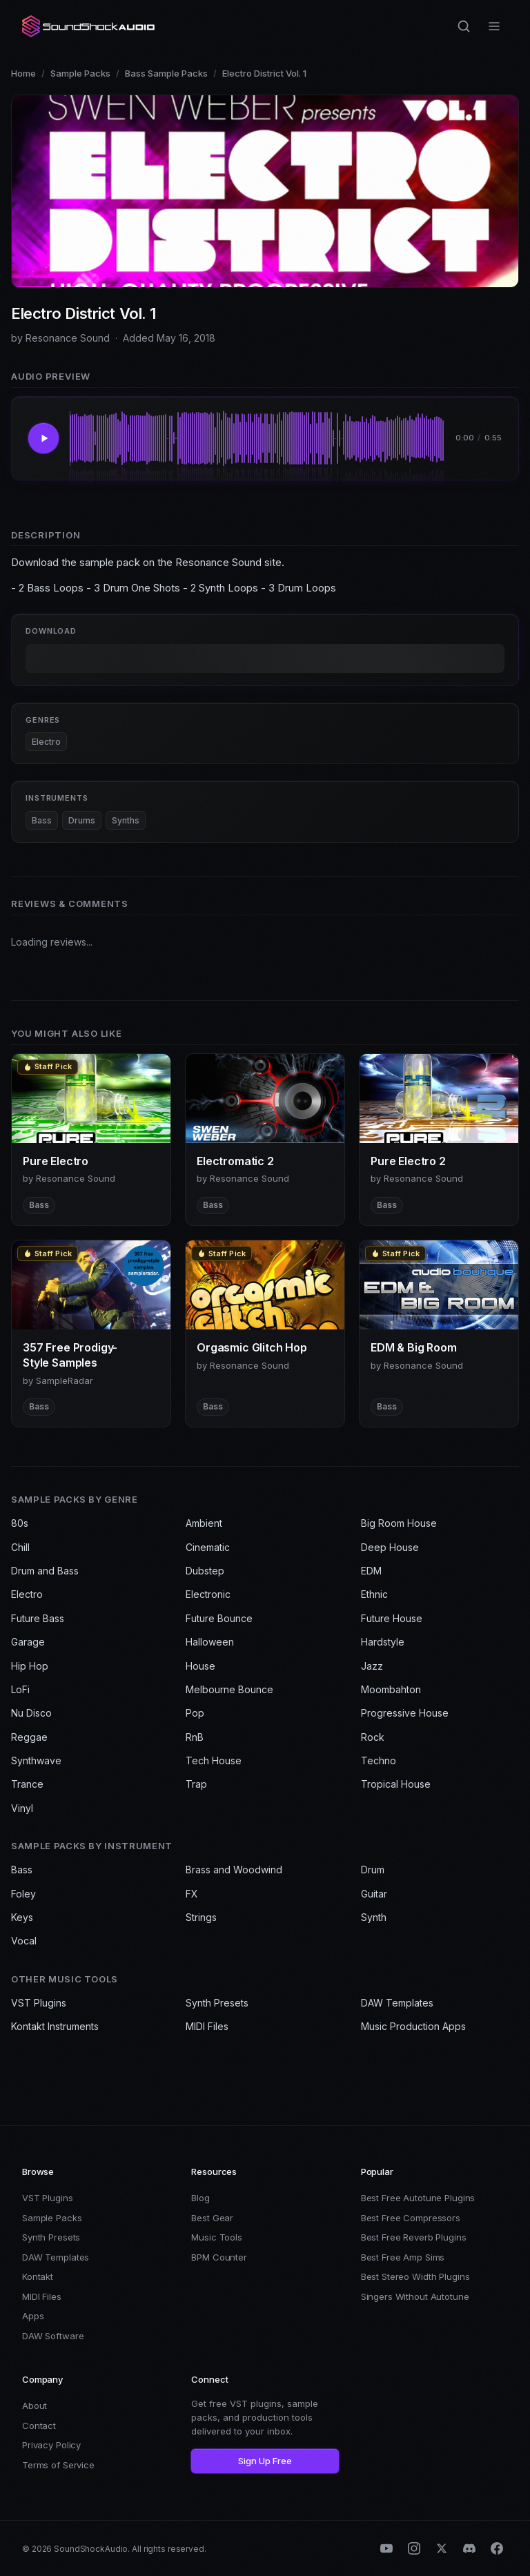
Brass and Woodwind (234, 1869)
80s (19, 1523)
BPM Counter (219, 2257)
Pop (195, 1713)
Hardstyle (382, 1642)
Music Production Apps (413, 2026)
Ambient (204, 1523)
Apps (32, 2315)
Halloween (210, 1642)
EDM (371, 1571)
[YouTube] (386, 2548)
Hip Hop (29, 1666)
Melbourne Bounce (229, 1689)
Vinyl (22, 1808)
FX (192, 1894)
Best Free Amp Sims (403, 2257)
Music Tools (216, 2237)
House (200, 1666)
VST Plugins (38, 2003)
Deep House (390, 1547)
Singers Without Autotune (415, 2296)
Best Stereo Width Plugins (415, 2276)
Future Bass (37, 1618)
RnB (195, 1737)
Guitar (374, 1894)
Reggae (29, 1737)
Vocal (24, 1940)
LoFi (20, 1689)
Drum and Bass (45, 1571)
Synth (373, 1917)
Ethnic (374, 1594)
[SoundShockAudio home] (89, 26)
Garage (28, 1642)
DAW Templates (397, 2003)
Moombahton (391, 1689)
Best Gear (212, 2217)
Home (23, 73)
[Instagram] (414, 2548)
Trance (27, 1784)
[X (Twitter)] (442, 2548)
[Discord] (469, 2548)
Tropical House (396, 1784)
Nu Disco (31, 1713)
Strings (201, 1917)
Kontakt (37, 2276)
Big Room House (399, 1523)
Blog (200, 2197)
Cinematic (208, 1547)
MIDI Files (207, 2026)
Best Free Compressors (410, 2217)
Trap (196, 1784)
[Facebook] (497, 2548)
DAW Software (53, 2335)
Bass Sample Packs (166, 73)
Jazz (372, 1666)
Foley (23, 1894)
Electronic (208, 1594)
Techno (378, 1760)
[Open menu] (494, 26)
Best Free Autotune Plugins (418, 2197)
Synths (125, 820)
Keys (22, 1917)
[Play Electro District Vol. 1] (43, 438)
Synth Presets (217, 2003)
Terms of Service (58, 2464)
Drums (81, 820)
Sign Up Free (265, 2460)
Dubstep (205, 1571)
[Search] (464, 26)
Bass (42, 820)
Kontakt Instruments (55, 2026)
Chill (20, 1547)
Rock (372, 1737)
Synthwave (36, 1760)
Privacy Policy (51, 2444)
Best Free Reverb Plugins (414, 2237)
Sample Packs (80, 73)
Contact (39, 2425)
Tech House (214, 1760)
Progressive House (405, 1713)
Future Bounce (219, 1618)
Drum (372, 1869)
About (34, 2405)
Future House (391, 1618)
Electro (46, 741)
